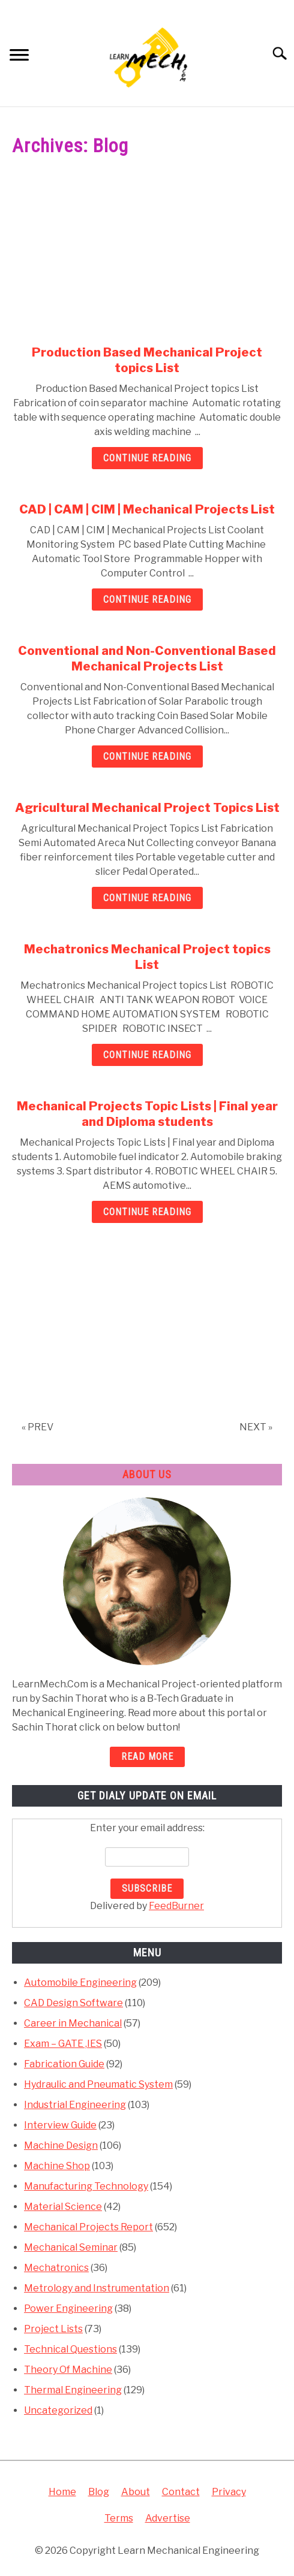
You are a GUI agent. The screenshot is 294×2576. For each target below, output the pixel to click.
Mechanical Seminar (71, 2247)
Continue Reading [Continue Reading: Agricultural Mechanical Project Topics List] (147, 898)
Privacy (229, 2492)
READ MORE (147, 1756)
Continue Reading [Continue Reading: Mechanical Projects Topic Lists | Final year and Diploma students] (147, 1212)
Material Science (63, 2206)
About (135, 2492)
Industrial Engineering (75, 2104)
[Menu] (19, 57)
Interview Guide (60, 2125)
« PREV (37, 1427)
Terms (118, 2518)
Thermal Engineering (73, 2390)
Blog (98, 2492)
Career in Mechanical (73, 2023)
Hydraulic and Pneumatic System (98, 2084)
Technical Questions (70, 2349)
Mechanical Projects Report (88, 2227)
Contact (181, 2492)
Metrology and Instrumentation (96, 2288)
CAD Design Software (73, 2003)
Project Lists (53, 2329)
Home (62, 2492)
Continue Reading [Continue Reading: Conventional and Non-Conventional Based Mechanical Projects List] (147, 756)
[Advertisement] (147, 256)
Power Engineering (68, 2308)
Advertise (167, 2518)
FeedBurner (176, 1905)
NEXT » (255, 1427)
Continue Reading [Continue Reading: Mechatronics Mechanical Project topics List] (147, 1055)
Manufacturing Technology (86, 2186)
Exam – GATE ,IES (63, 2043)
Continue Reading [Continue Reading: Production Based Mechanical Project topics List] (147, 458)
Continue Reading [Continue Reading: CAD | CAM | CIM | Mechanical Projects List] (147, 599)
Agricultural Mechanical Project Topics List (147, 808)
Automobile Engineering (80, 1982)
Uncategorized (58, 2410)
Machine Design (61, 2145)
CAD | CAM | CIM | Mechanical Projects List (147, 509)
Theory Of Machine (68, 2369)
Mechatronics (56, 2267)
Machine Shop (57, 2166)
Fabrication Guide (64, 2064)
